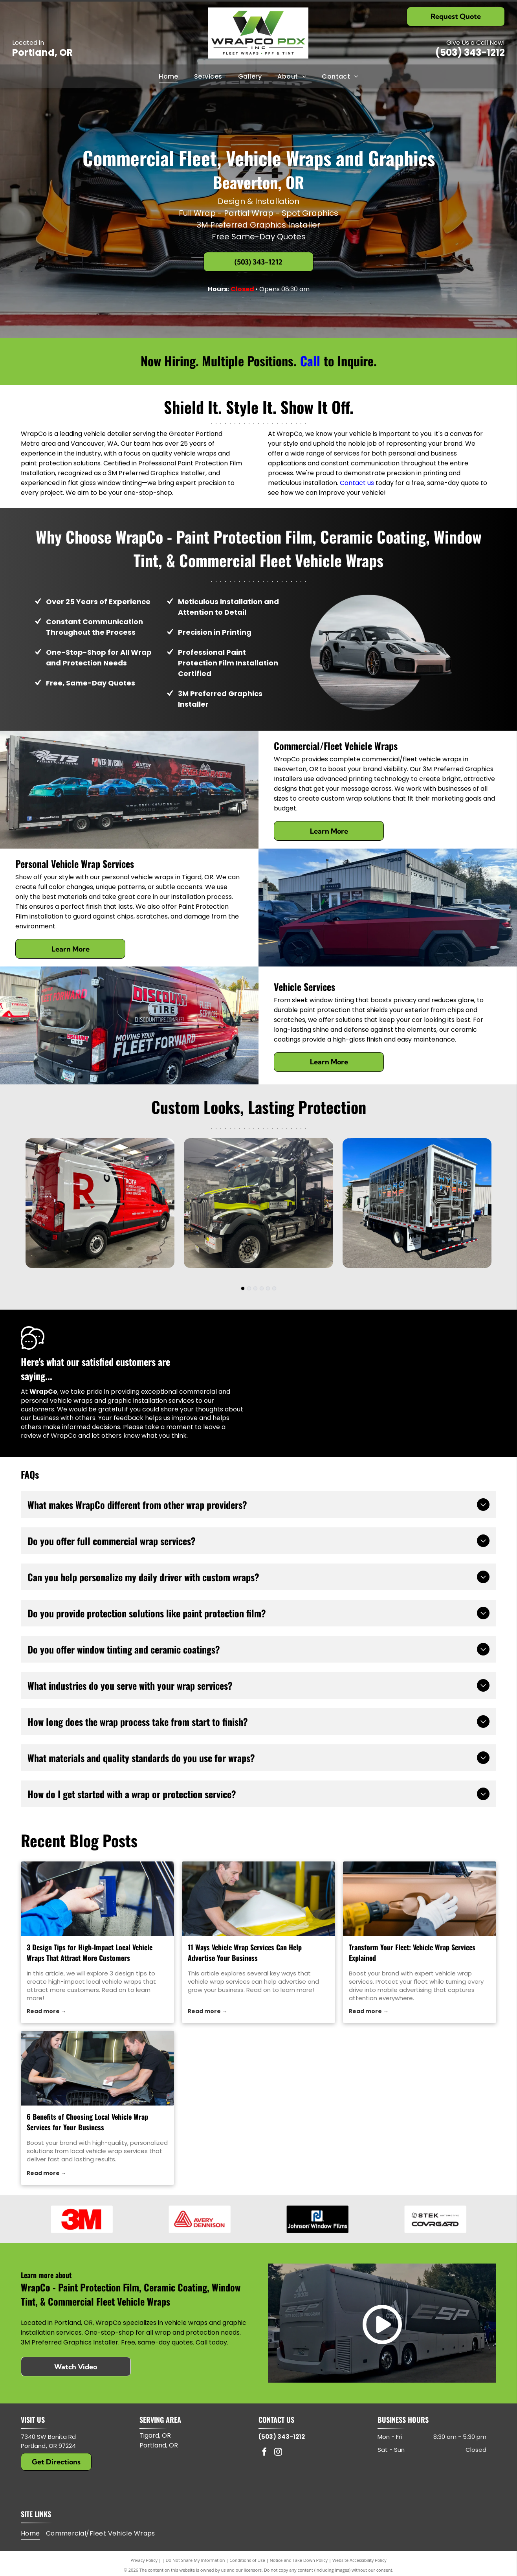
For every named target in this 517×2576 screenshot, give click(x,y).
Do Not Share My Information (195, 2571)
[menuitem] (168, 76)
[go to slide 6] (274, 1288)
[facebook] (264, 2463)
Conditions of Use (247, 2571)
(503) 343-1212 (470, 52)
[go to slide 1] (242, 1288)
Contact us (357, 482)
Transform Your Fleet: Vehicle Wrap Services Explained (412, 1952)
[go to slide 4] (261, 1288)
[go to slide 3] (255, 1288)
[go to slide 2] (249, 1288)
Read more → (46, 2011)
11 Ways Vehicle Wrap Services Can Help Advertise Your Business (245, 1952)
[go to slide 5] (268, 1288)
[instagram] (278, 2463)
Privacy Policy (144, 2571)
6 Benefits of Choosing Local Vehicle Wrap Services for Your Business (87, 2121)
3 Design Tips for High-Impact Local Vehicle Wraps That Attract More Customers (89, 1952)
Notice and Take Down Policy (299, 2571)
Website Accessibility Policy (359, 2571)
